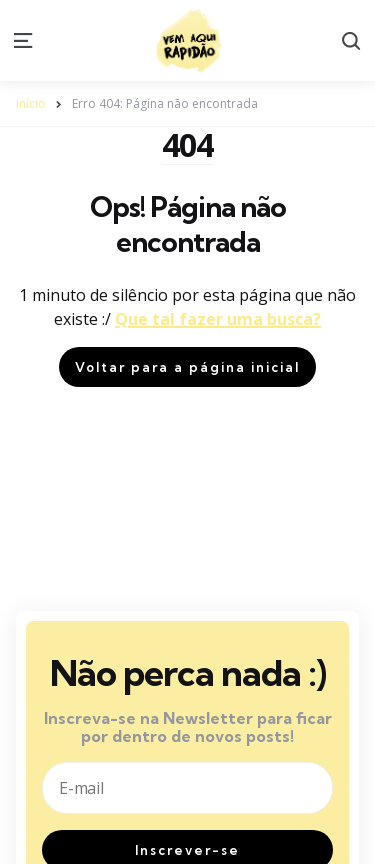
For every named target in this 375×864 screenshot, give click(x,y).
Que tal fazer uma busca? (218, 319)
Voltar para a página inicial (187, 367)
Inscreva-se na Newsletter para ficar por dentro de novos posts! (188, 727)
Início (31, 103)
